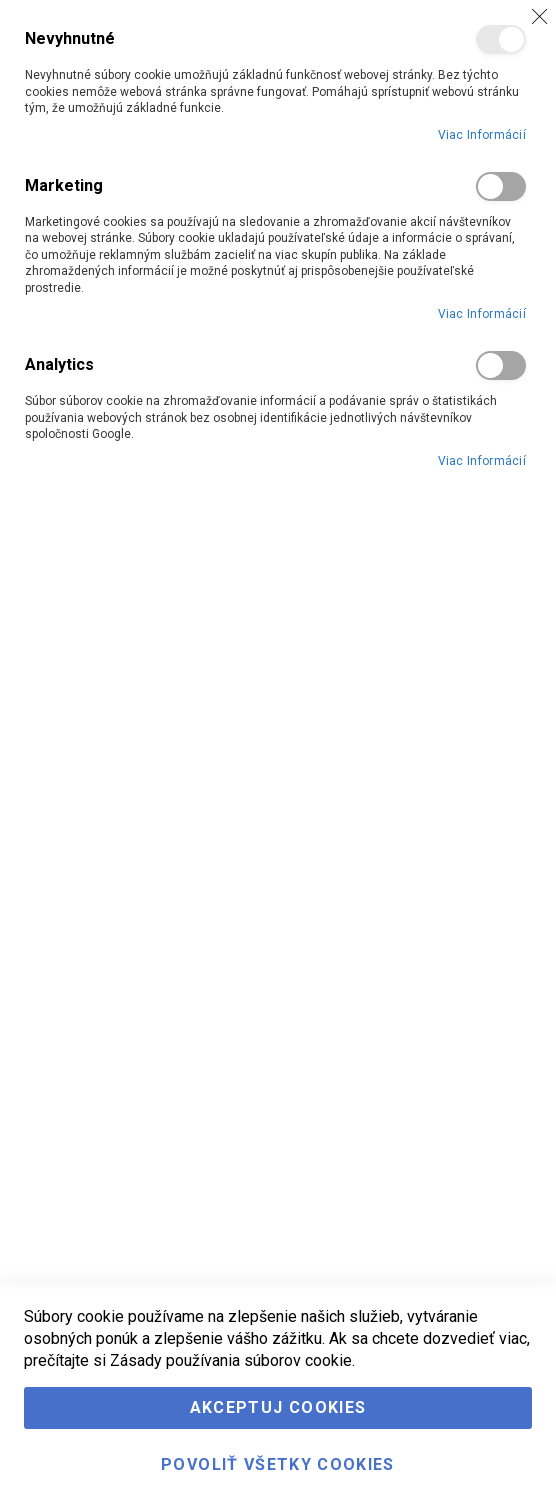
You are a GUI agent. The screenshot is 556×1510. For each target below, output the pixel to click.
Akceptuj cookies (278, 1407)
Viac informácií (482, 135)
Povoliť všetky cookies (278, 1464)
